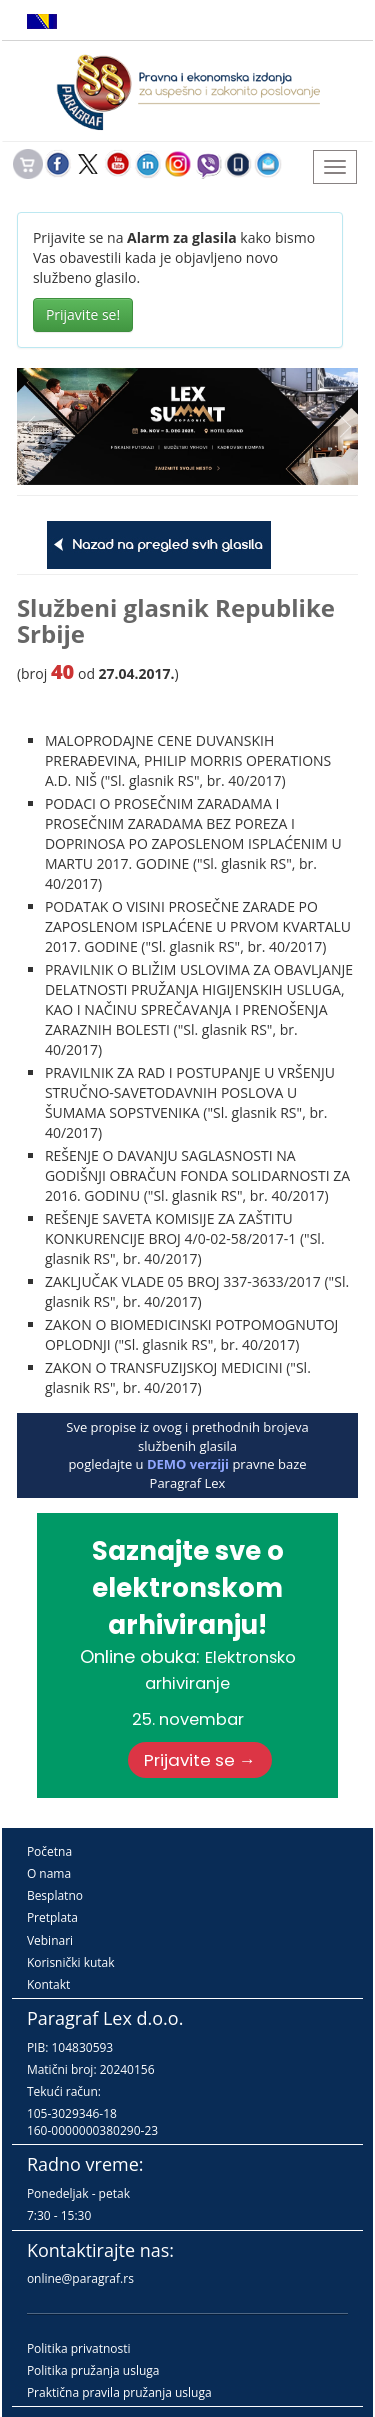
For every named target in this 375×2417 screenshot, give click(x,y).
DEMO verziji (188, 1464)
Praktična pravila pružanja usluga (119, 2392)
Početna (49, 1851)
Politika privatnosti (79, 2348)
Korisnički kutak (71, 1962)
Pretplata (52, 1917)
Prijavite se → (200, 1760)
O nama (49, 1873)
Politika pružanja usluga (93, 2370)
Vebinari (50, 1940)
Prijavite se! (83, 314)
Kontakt (48, 1984)
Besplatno (55, 1895)
